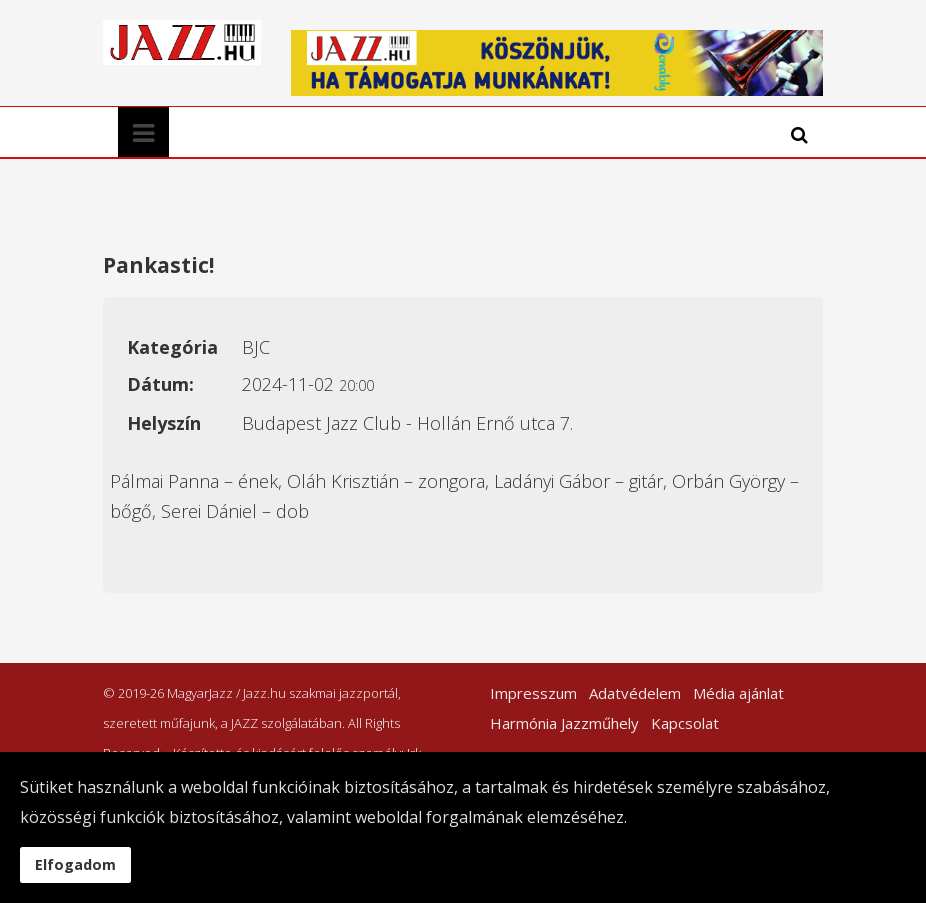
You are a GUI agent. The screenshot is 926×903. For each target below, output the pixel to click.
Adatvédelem (635, 693)
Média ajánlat (738, 693)
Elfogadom (75, 864)
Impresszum (533, 693)
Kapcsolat (685, 723)
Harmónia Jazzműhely (564, 723)
